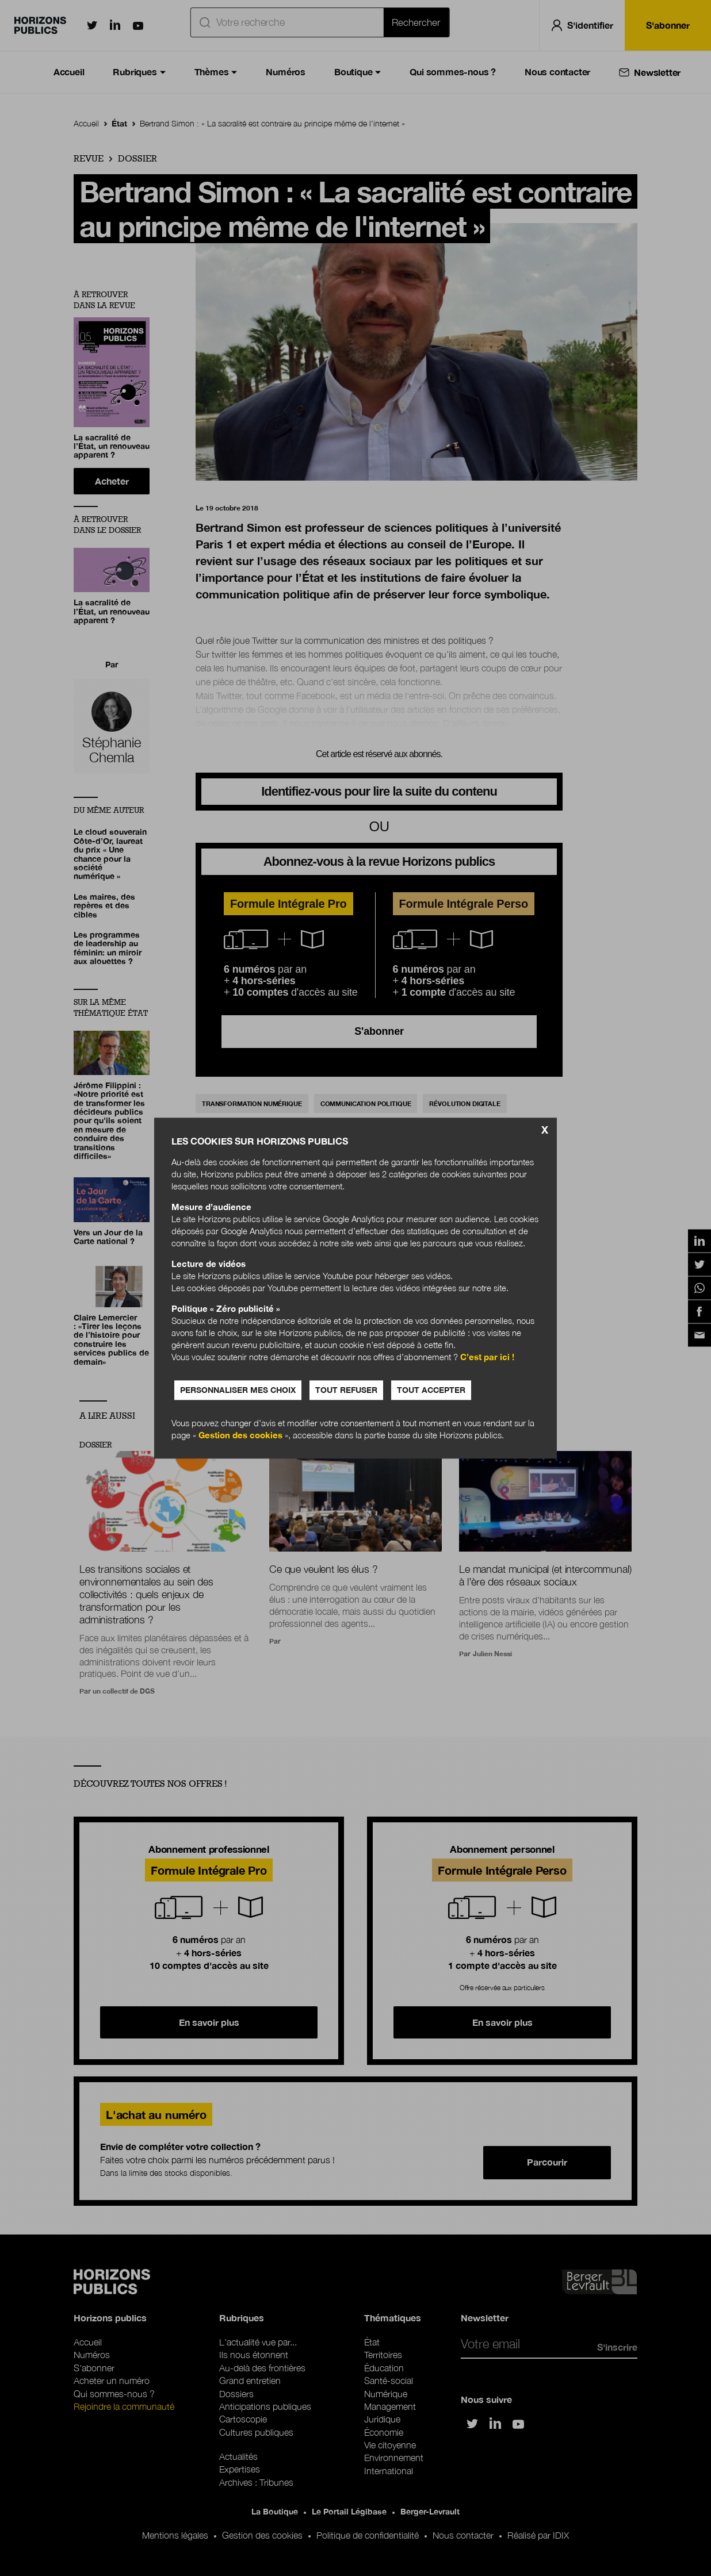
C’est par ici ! (487, 1357)
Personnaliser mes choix (238, 1390)
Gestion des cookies (240, 1435)
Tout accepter (431, 1390)
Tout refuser (346, 1390)
